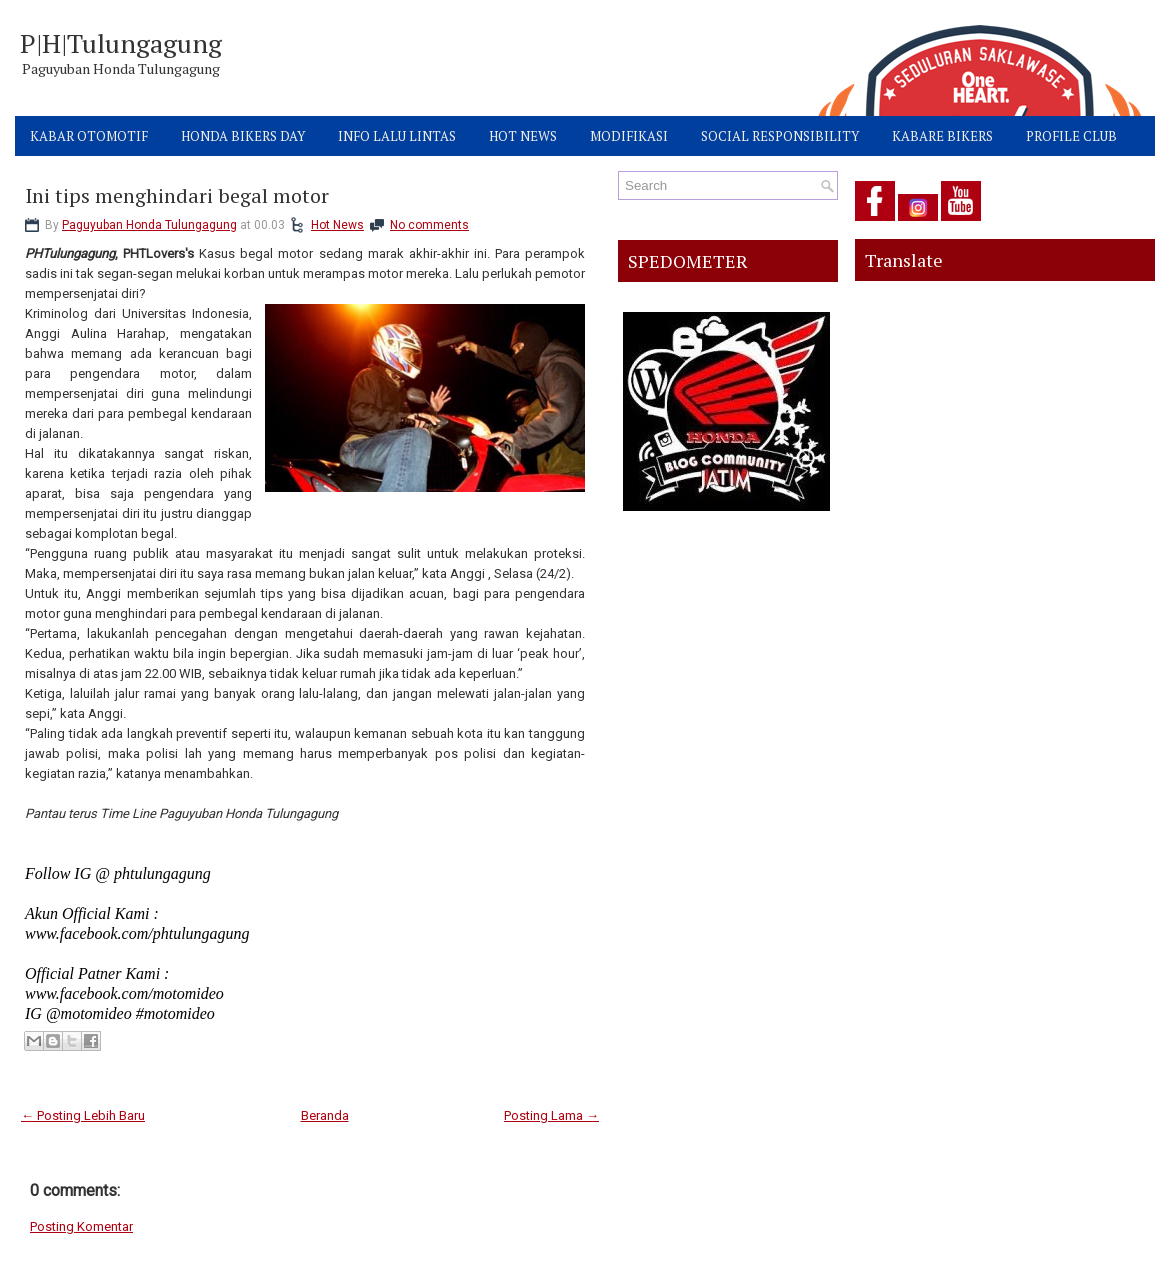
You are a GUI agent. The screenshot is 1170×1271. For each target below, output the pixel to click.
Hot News (337, 225)
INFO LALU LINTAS (397, 136)
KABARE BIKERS (942, 136)
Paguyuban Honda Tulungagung (149, 225)
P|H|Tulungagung (121, 43)
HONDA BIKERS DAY (243, 136)
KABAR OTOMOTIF (89, 136)
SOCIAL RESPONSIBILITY (780, 136)
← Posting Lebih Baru (83, 1115)
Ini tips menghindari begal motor (177, 196)
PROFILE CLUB (1071, 136)
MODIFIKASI (629, 136)
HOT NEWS (523, 136)
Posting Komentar (81, 1226)
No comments (429, 225)
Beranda (325, 1115)
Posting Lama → (551, 1115)
